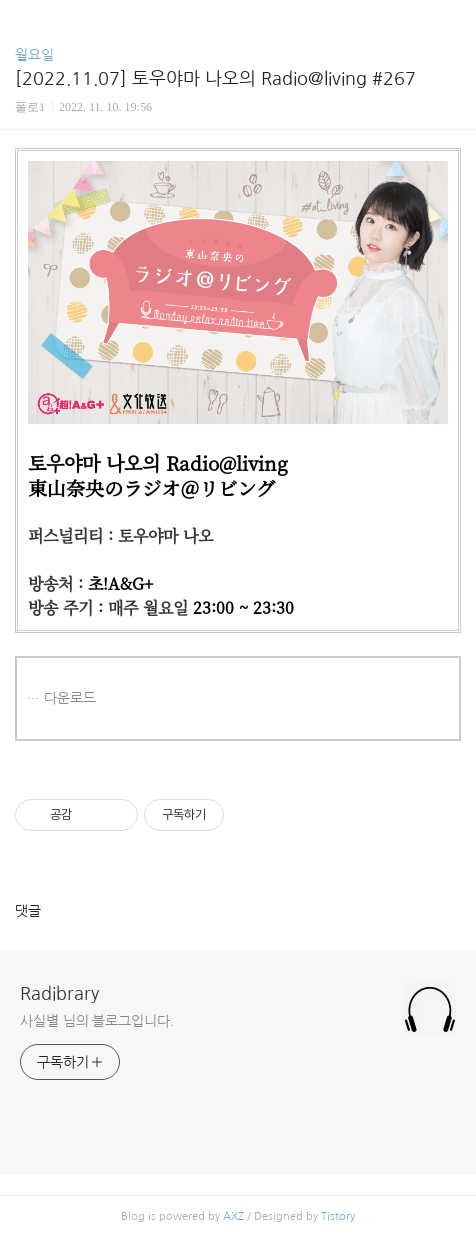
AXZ (233, 1216)
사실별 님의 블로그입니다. (97, 1021)
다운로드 (70, 698)
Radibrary (59, 994)
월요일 (34, 55)
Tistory (338, 1216)
